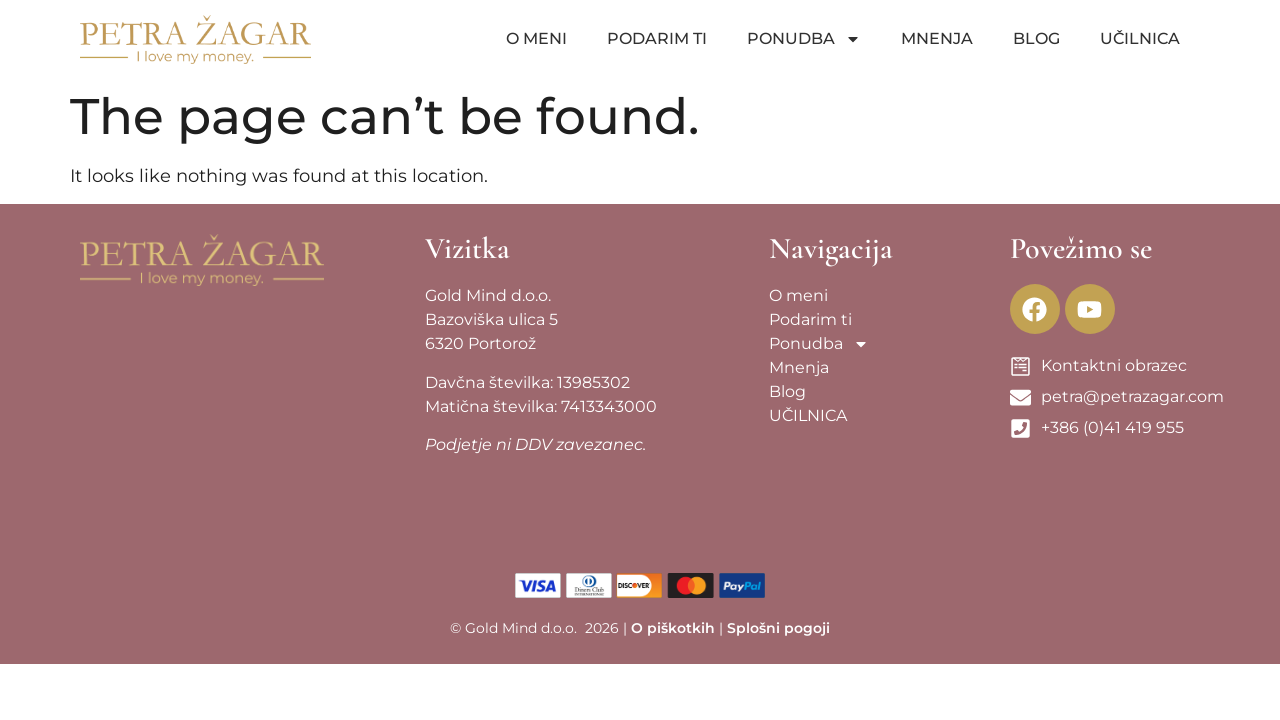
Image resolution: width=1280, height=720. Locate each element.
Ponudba (804, 39)
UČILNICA (1140, 38)
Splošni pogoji (778, 628)
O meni (536, 38)
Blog (1036, 38)
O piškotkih (673, 628)
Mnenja (937, 38)
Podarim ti (657, 38)
